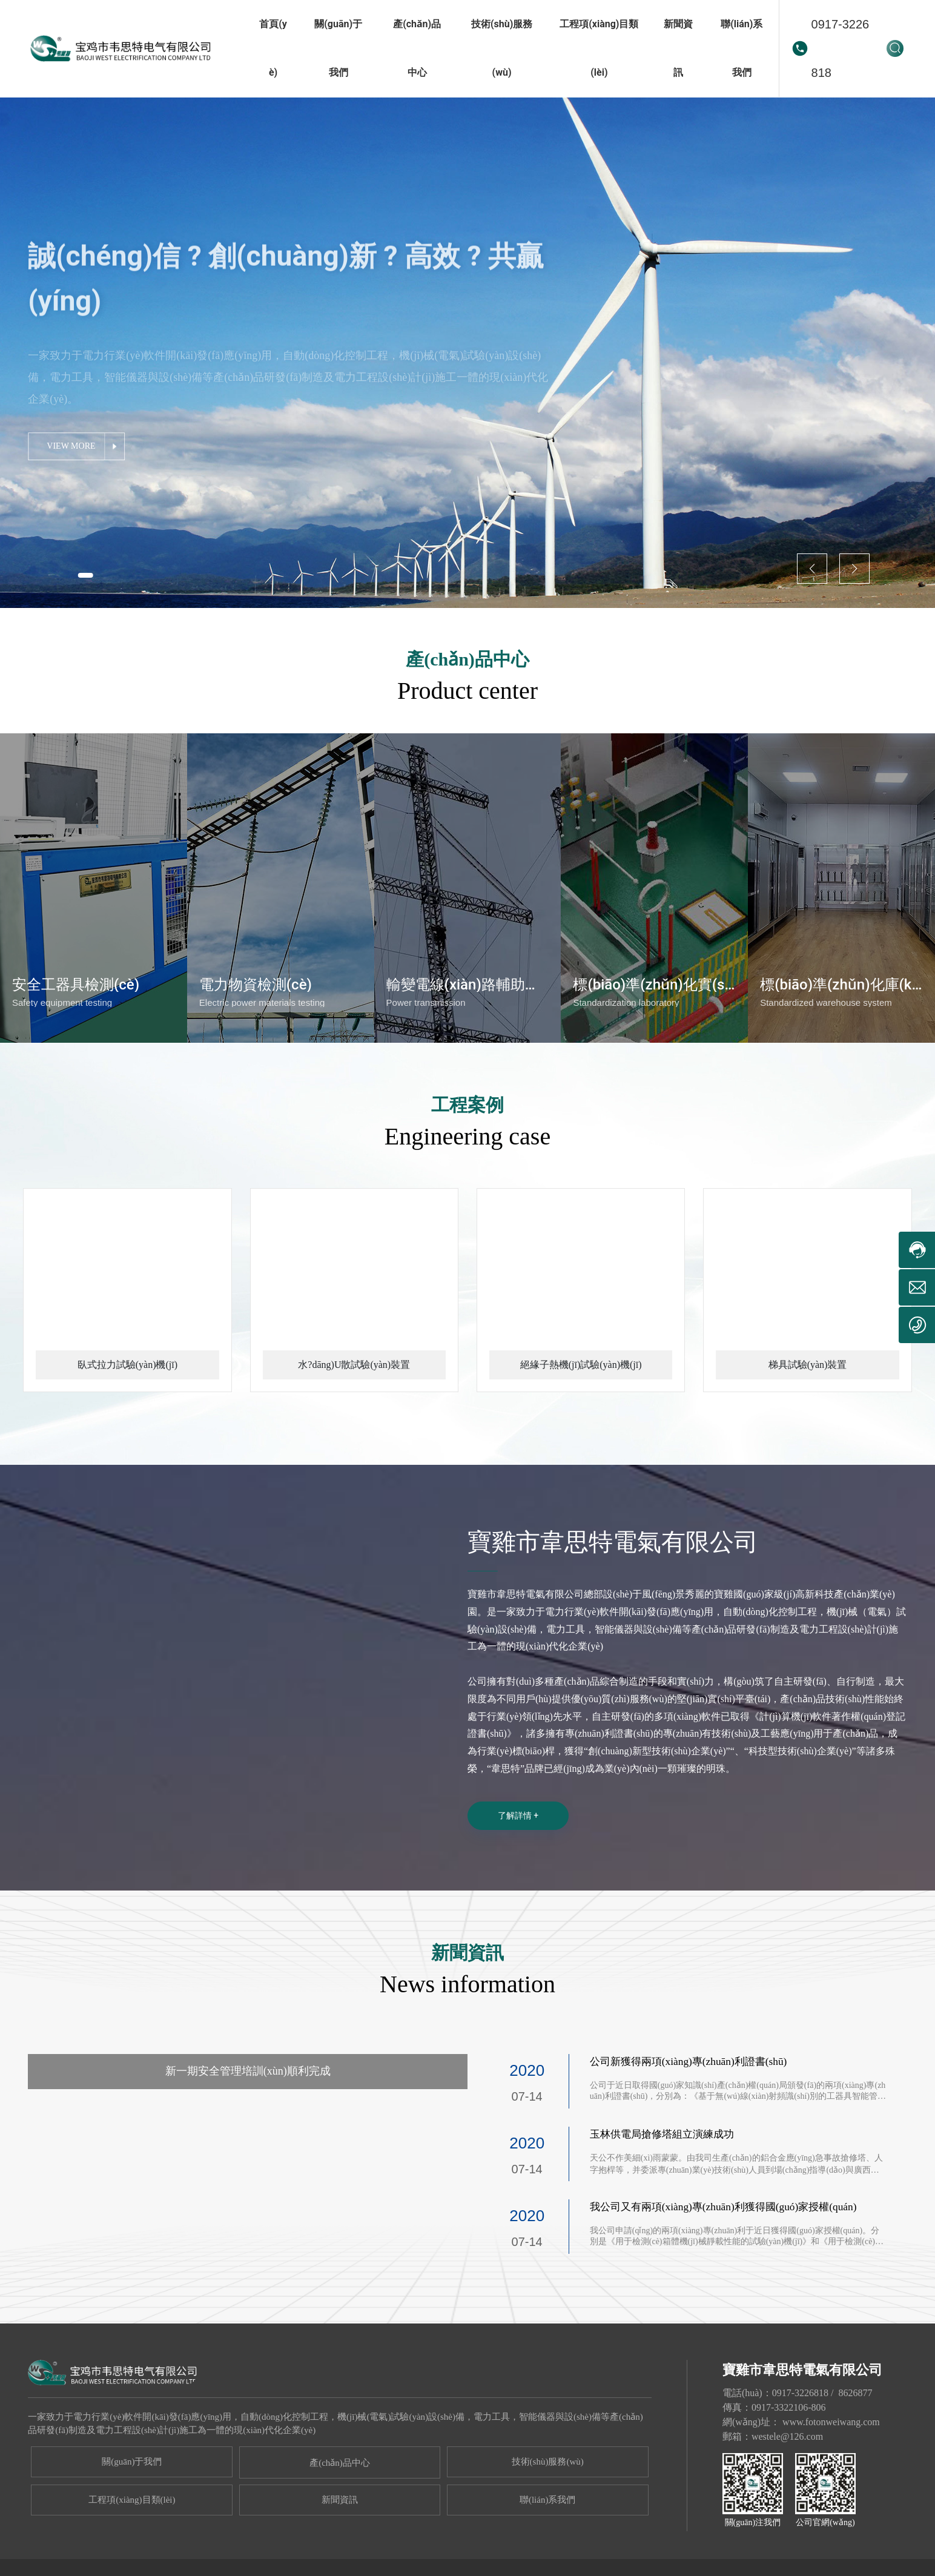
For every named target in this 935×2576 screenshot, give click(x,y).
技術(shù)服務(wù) (548, 2515)
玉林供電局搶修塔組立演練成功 (666, 2188)
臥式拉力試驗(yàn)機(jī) (127, 1418)
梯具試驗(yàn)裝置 (807, 1418)
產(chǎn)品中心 (339, 2517)
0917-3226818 (840, 48)
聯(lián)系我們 (547, 2553)
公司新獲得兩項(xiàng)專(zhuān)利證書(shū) (693, 2115)
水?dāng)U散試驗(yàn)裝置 (354, 1418)
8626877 (855, 2447)
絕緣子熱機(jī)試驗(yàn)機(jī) (581, 1418)
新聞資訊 (340, 2553)
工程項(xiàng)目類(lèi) (131, 2553)
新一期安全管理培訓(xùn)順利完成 (248, 2125)
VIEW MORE (76, 461)
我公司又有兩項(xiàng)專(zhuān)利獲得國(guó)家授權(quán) (730, 2260)
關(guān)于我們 (132, 2515)
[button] (90, 574)
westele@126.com (787, 2490)
